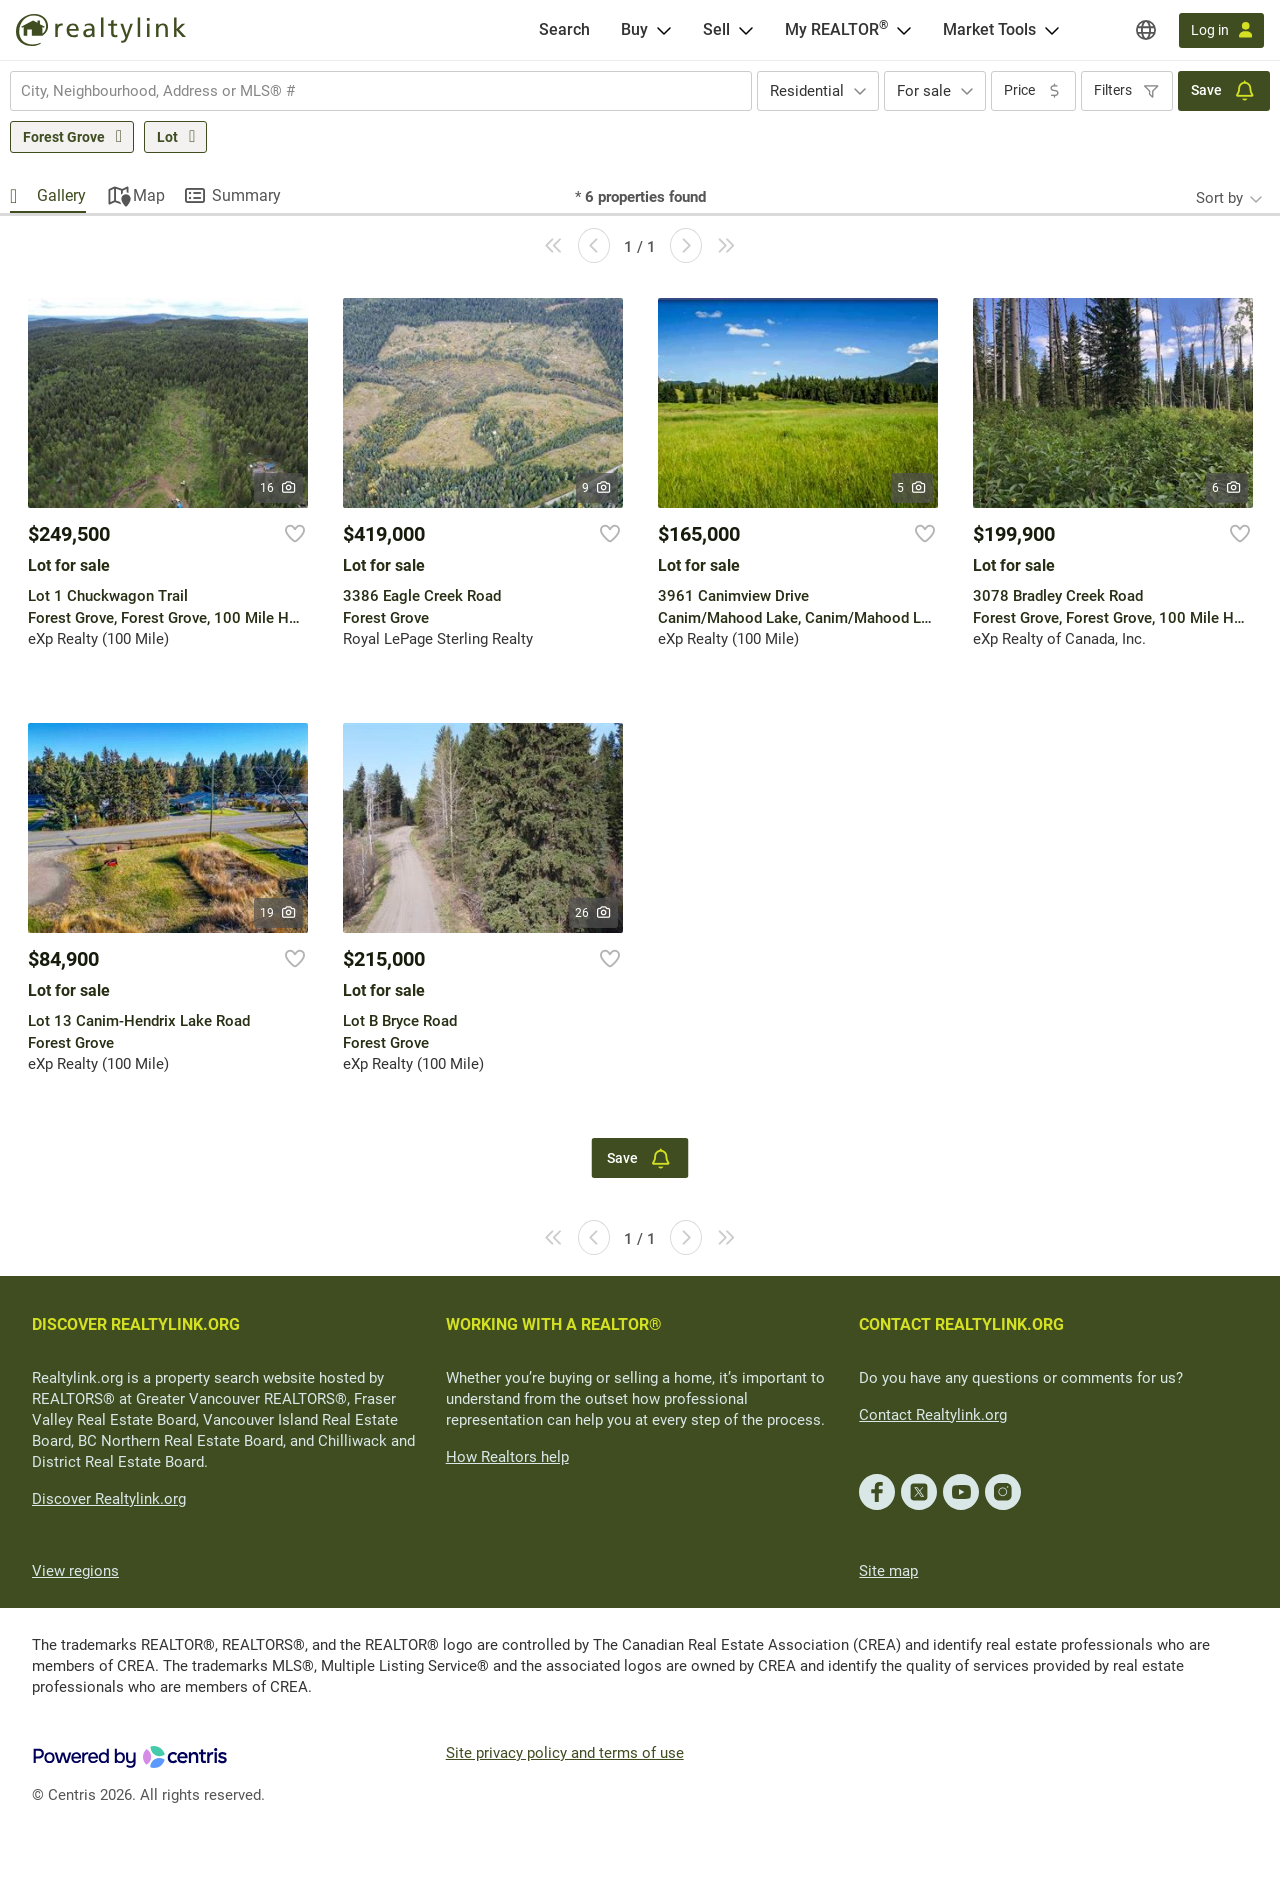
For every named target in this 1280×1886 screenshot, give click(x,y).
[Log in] (1221, 30)
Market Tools (989, 29)
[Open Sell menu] (746, 30)
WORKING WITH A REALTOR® (554, 1324)
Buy (634, 29)
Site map (888, 1571)
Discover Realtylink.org (109, 1499)
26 (593, 913)
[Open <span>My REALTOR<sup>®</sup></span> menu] (904, 30)
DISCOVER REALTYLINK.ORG (136, 1324)
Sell (716, 29)
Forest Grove (64, 137)
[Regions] (1146, 30)
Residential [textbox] (807, 91)
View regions (75, 1571)
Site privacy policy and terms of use (565, 1753)
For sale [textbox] (924, 91)
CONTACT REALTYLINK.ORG (961, 1324)
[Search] (564, 30)
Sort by (1219, 198)
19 (278, 913)
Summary (246, 195)
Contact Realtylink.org (933, 1415)
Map (149, 195)
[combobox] (381, 91)
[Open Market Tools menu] (1052, 30)
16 (278, 488)
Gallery (61, 195)
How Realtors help (507, 1457)
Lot (167, 137)
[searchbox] (368, 91)
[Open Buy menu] (664, 30)
